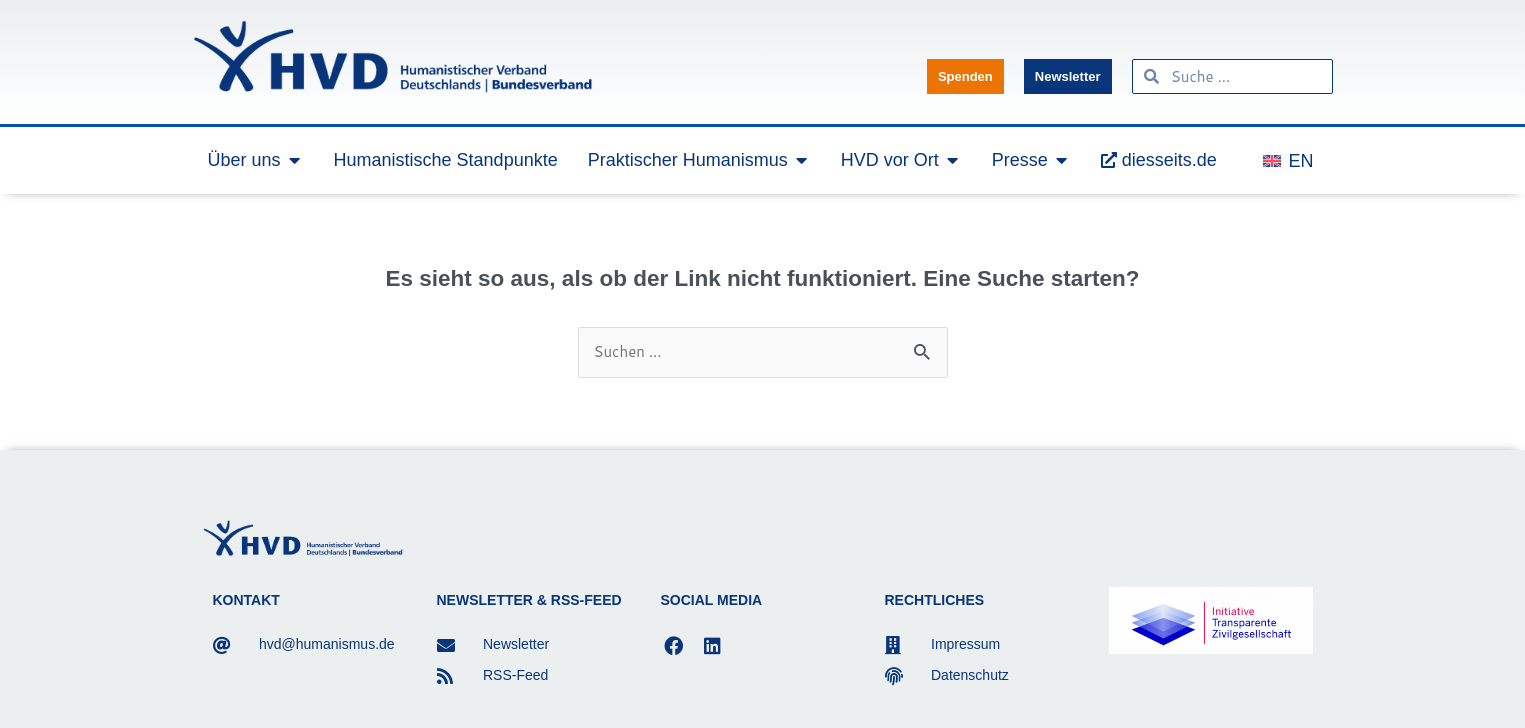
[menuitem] (1288, 160)
